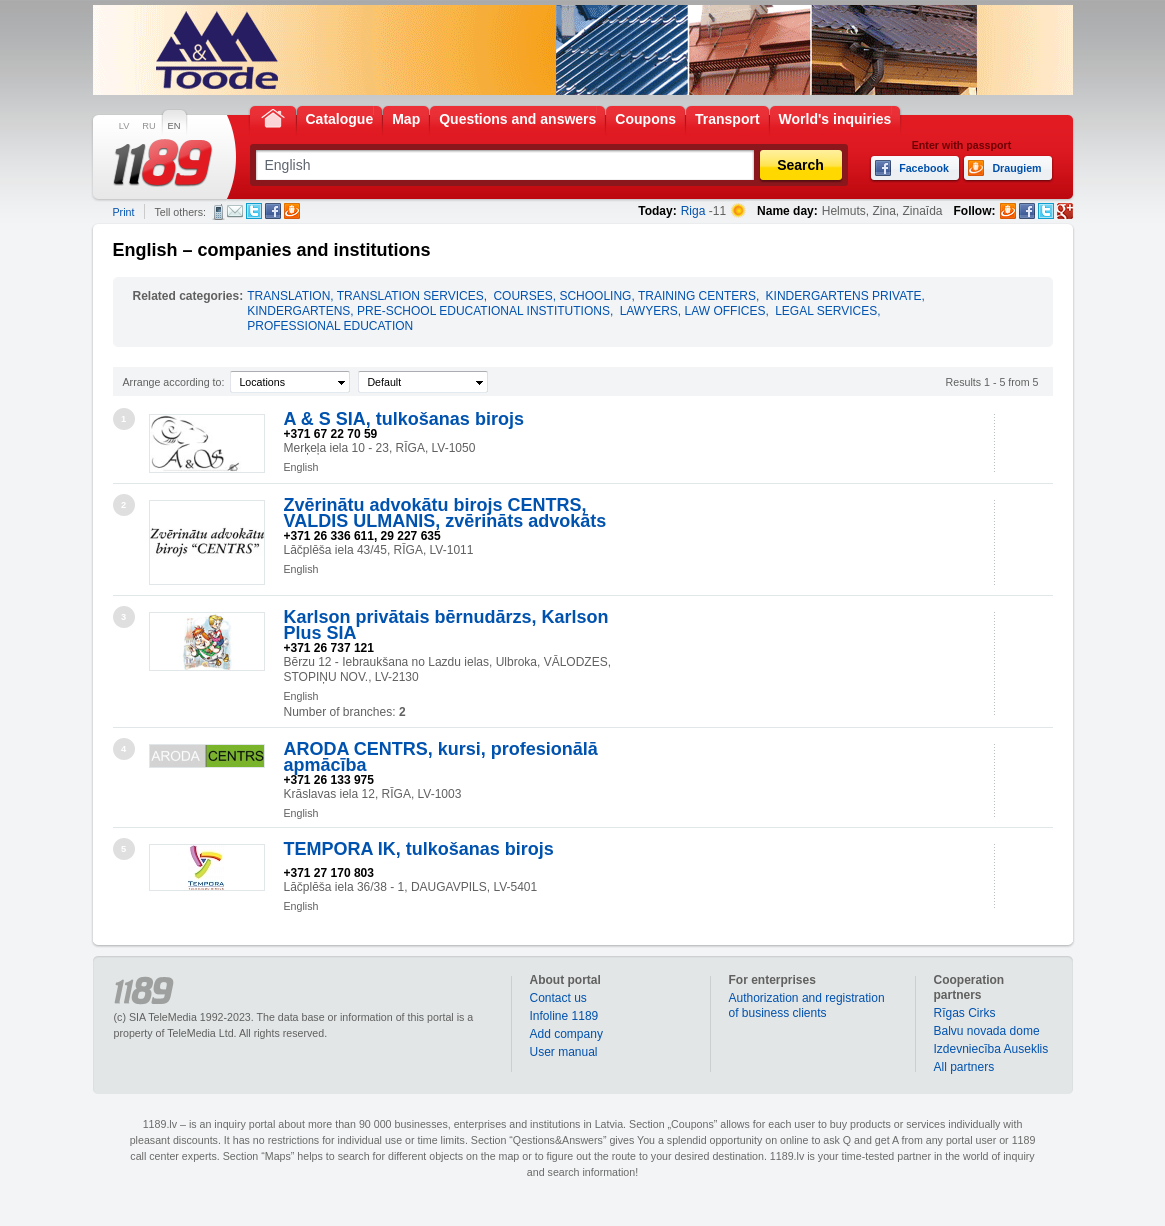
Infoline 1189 (564, 1016)
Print (124, 212)
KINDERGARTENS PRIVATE (844, 296)
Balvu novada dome (987, 1031)
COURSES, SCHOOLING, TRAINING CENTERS (624, 296)
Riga (693, 211)
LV (124, 126)
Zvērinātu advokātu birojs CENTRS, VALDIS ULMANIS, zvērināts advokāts (445, 513)
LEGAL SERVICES (826, 311)
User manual (564, 1052)
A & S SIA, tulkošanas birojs (404, 419)
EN (174, 126)
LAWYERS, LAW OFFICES (693, 311)
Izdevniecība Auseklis (991, 1049)
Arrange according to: (174, 382)
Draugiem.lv (292, 211)
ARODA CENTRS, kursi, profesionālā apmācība (441, 757)
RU (148, 126)
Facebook (273, 211)
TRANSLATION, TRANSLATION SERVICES (365, 296)
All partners (964, 1067)
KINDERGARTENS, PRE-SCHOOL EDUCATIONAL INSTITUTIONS (428, 311)
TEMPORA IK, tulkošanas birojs (419, 849)
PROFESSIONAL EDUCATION (330, 326)
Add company (566, 1034)
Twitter (254, 211)
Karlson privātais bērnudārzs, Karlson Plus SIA (446, 625)
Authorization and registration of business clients (807, 1005)
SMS (218, 212)
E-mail (235, 211)
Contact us (558, 998)
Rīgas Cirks (965, 1013)
